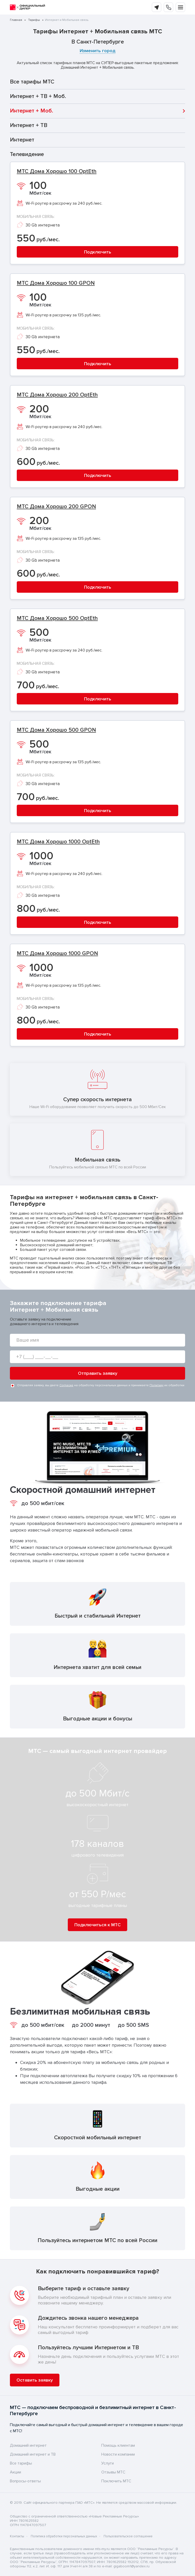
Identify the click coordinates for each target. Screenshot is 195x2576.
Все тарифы (21, 2463)
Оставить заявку (35, 2380)
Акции (15, 2472)
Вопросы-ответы (25, 2481)
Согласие (66, 1385)
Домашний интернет (28, 2445)
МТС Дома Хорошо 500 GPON (56, 730)
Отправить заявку (97, 1373)
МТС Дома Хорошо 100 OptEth (56, 171)
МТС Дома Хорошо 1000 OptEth (58, 841)
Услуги (107, 2463)
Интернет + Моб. (31, 110)
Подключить (97, 252)
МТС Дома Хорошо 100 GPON (56, 283)
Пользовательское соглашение (128, 2536)
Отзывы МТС (113, 2472)
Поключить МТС (116, 2481)
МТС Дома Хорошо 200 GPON (56, 506)
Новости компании (118, 2454)
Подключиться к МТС (97, 1925)
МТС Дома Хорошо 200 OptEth (57, 394)
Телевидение (27, 154)
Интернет (22, 139)
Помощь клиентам (118, 2445)
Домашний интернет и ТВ (33, 2454)
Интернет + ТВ (28, 125)
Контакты (17, 2536)
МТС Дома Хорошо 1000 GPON (57, 953)
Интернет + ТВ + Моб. (38, 96)
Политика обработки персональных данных (64, 2536)
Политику (157, 1385)
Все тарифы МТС (32, 81)
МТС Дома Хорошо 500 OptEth (57, 618)
